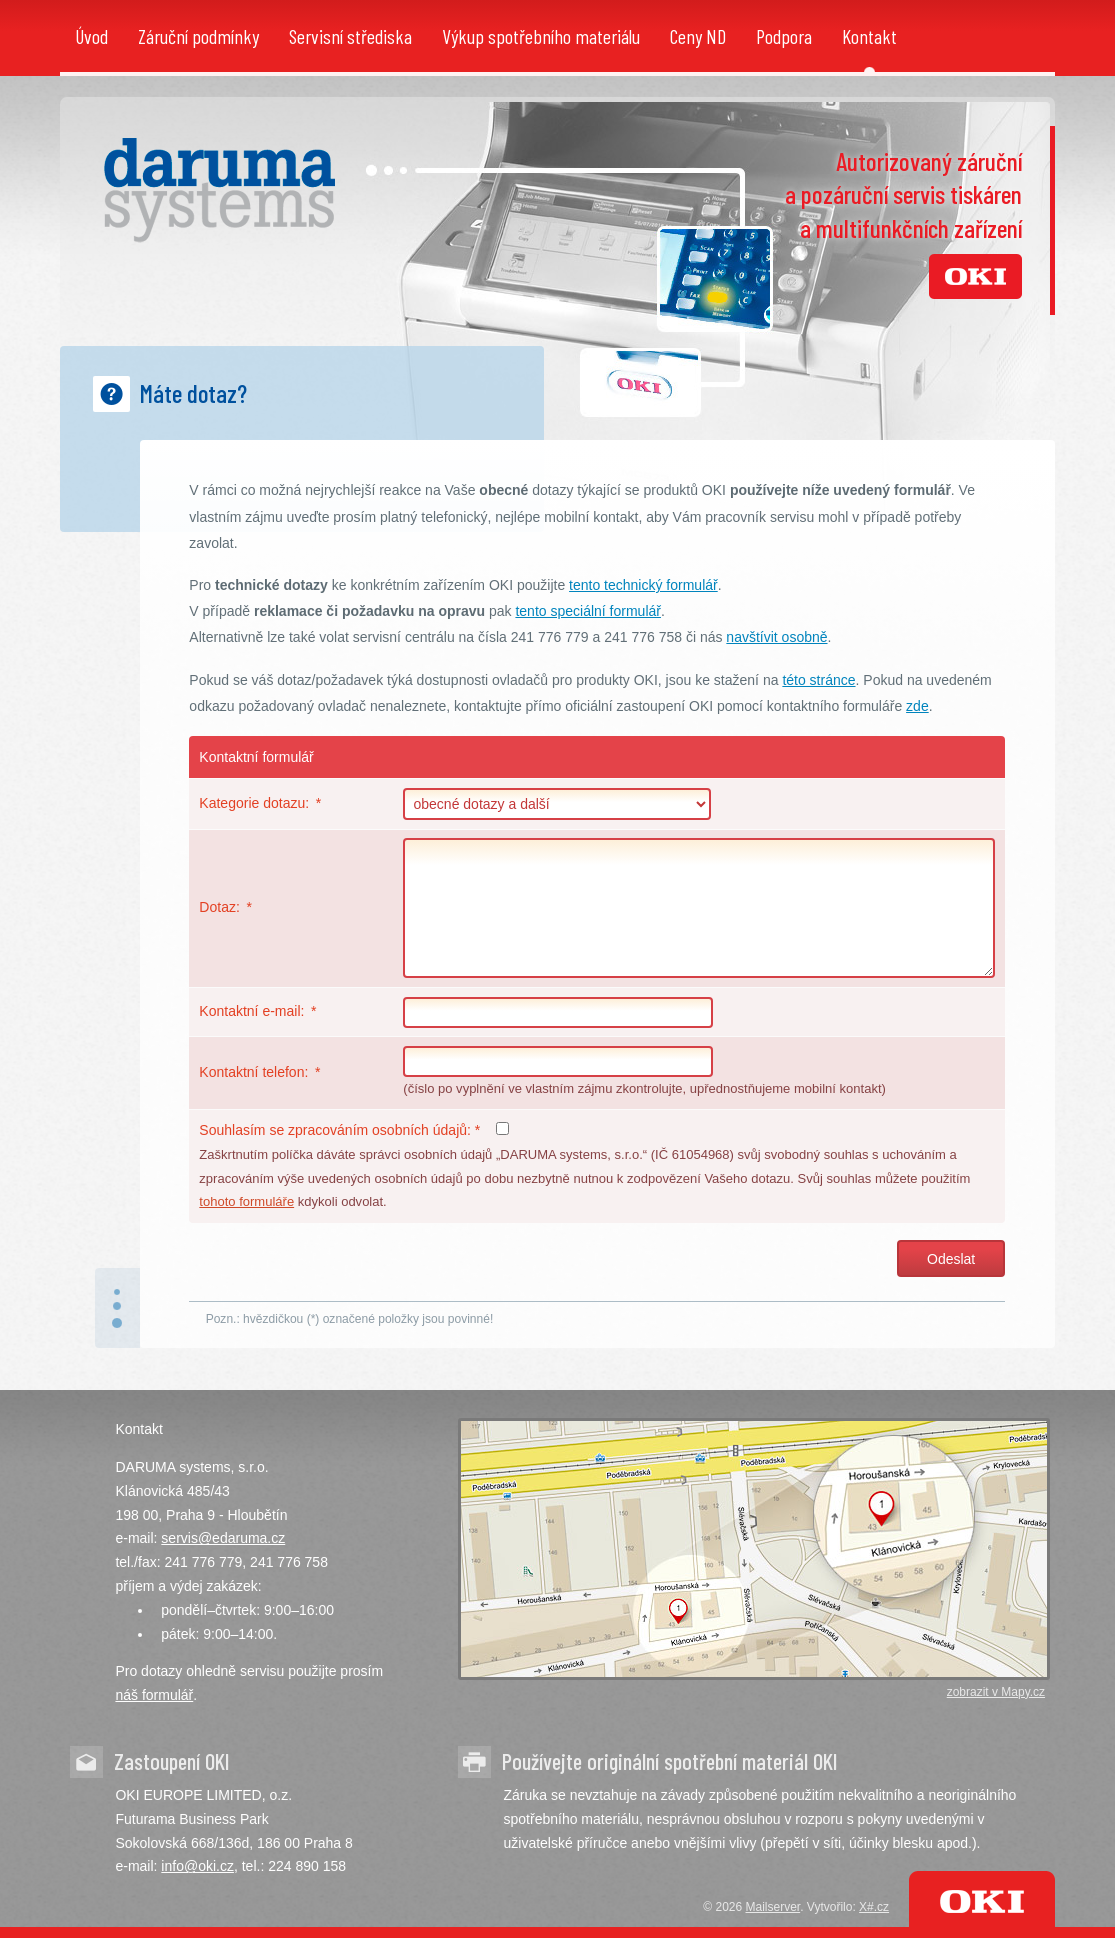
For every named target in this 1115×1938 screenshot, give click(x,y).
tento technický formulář (643, 585)
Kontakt (869, 36)
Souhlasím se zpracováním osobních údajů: (339, 1130)
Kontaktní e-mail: (251, 1011)
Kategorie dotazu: (254, 803)
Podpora (784, 36)
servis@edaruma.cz (223, 1538)
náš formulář (154, 1695)
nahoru (117, 1308)
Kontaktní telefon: (253, 1072)
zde (917, 706)
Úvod (91, 36)
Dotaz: (219, 907)
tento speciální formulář (588, 611)
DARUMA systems (219, 190)
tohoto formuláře (246, 1201)
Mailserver (773, 1907)
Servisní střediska (350, 36)
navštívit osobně (776, 637)
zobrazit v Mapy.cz (996, 1692)
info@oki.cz (197, 1866)
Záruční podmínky (198, 36)
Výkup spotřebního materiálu (541, 36)
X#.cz (874, 1907)
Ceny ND (698, 36)
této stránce (818, 680)
